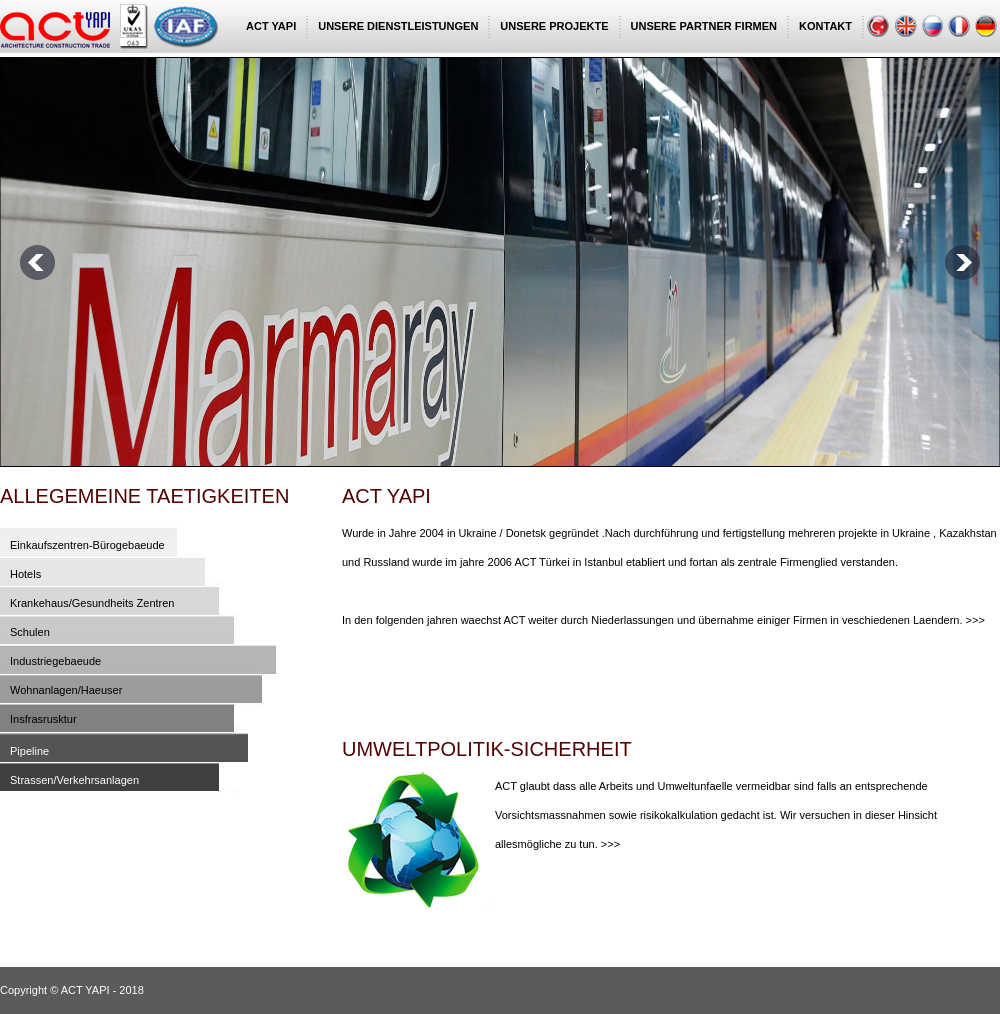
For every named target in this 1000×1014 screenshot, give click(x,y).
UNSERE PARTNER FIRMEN (704, 26)
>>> (975, 620)
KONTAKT (825, 26)
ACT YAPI (271, 26)
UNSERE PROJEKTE (554, 26)
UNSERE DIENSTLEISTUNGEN (398, 26)
